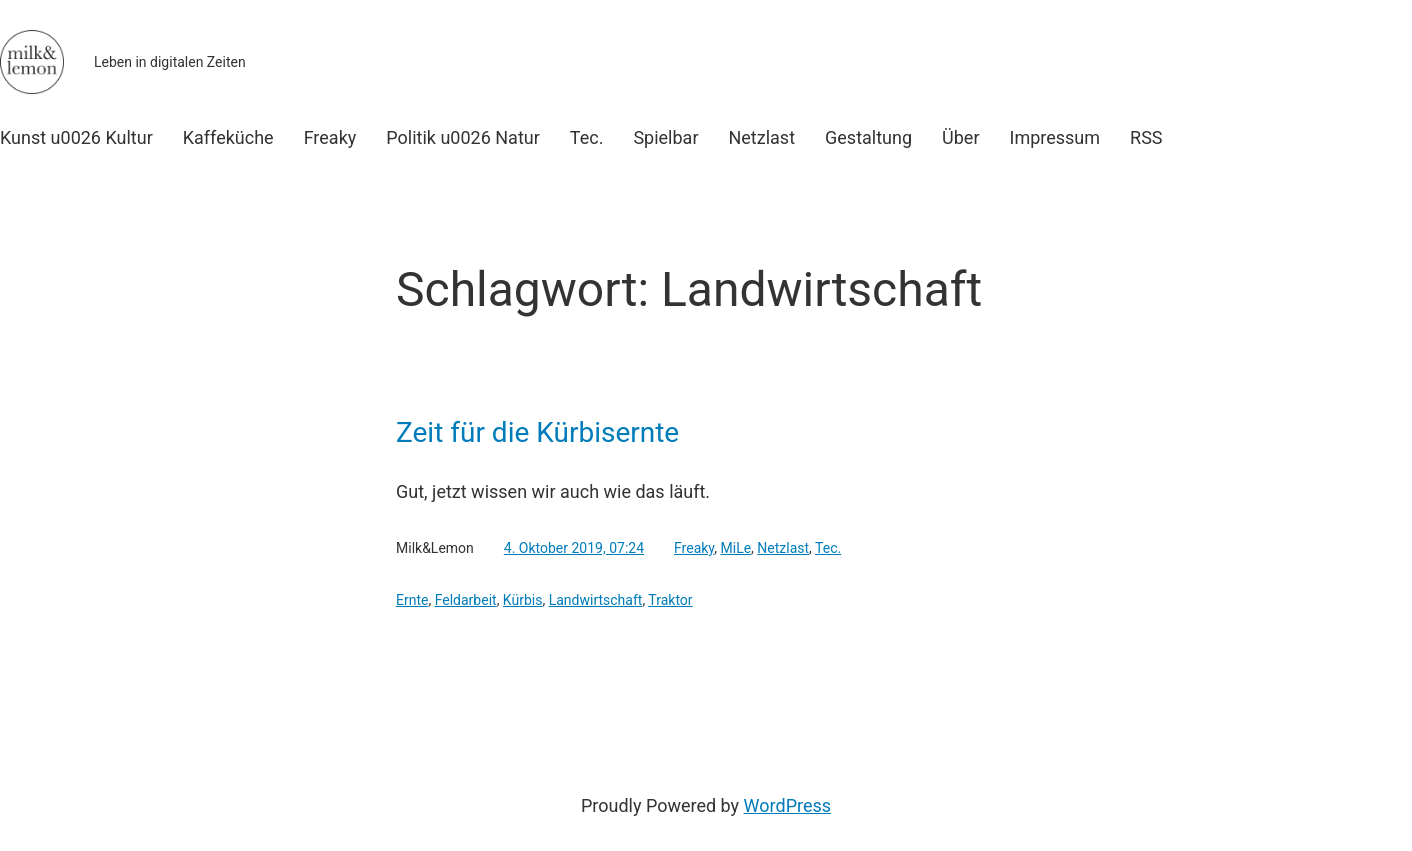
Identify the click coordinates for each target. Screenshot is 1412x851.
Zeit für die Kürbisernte (537, 433)
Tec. (828, 548)
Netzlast (783, 548)
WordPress (787, 805)
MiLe (736, 548)
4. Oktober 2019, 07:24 (574, 548)
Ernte (412, 600)
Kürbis (523, 600)
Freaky (694, 548)
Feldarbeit (466, 600)
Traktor (670, 600)
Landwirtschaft (596, 600)
